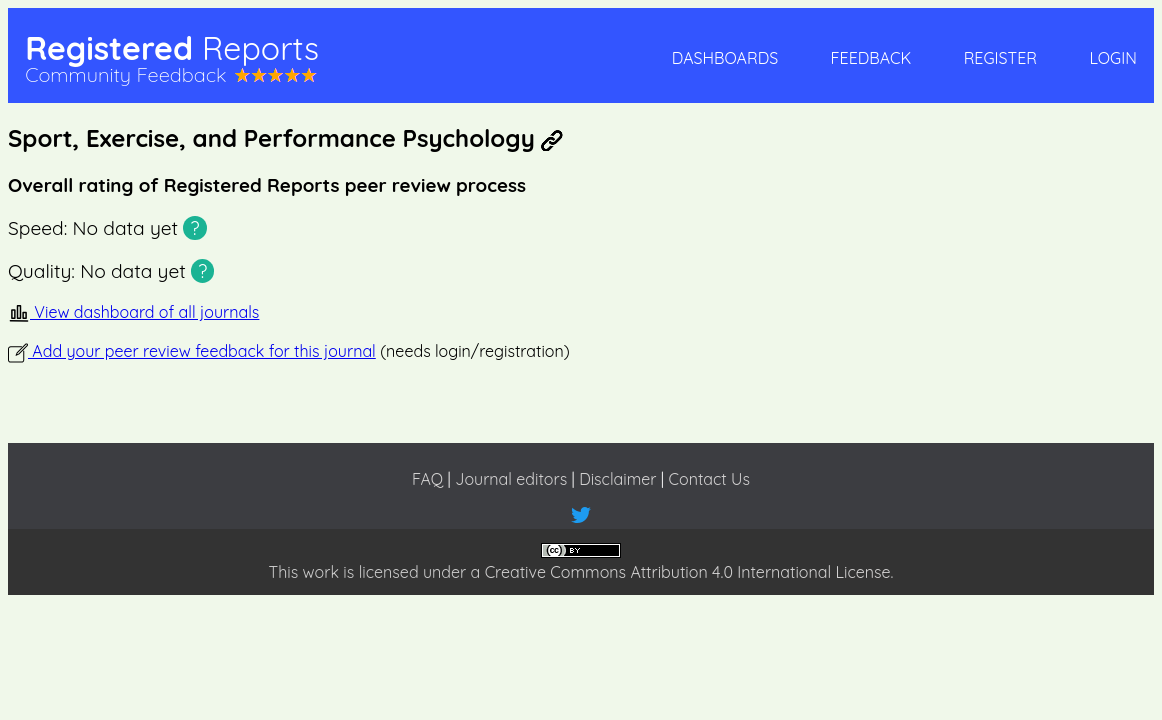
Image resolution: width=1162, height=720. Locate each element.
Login (1112, 58)
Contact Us (709, 479)
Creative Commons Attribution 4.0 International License (688, 572)
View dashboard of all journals (133, 312)
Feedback (871, 58)
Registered (172, 48)
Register (1000, 58)
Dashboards (725, 58)
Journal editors (511, 479)
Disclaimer (617, 479)
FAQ (427, 479)
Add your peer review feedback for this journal (192, 351)
